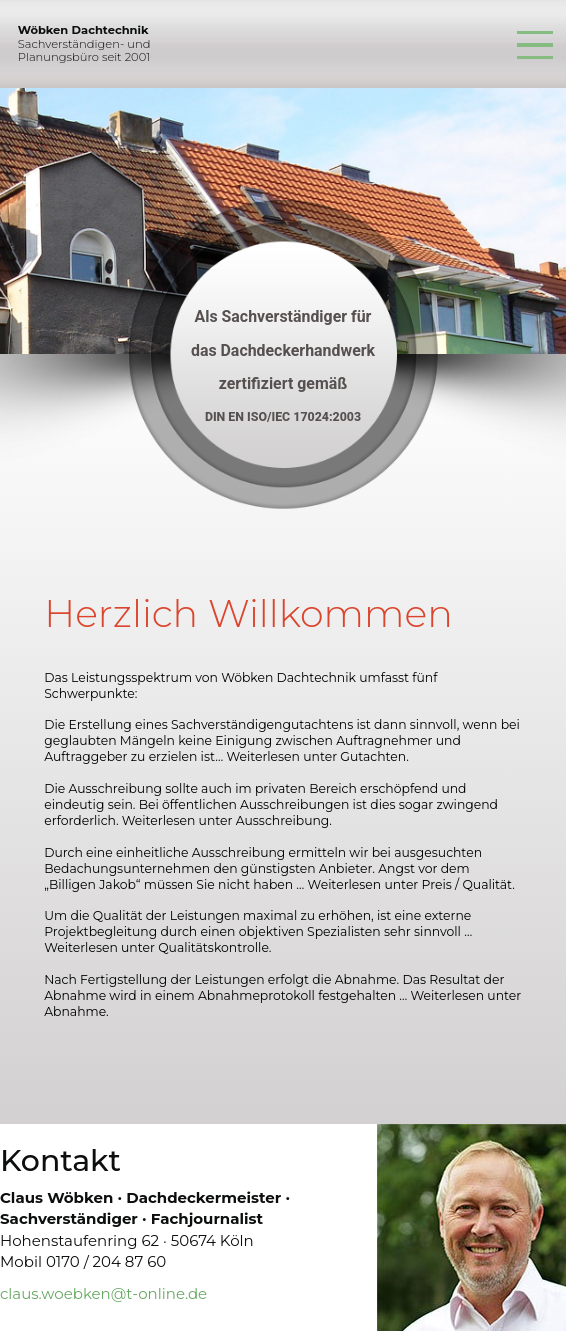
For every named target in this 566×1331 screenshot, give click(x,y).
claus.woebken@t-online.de (103, 1293)
